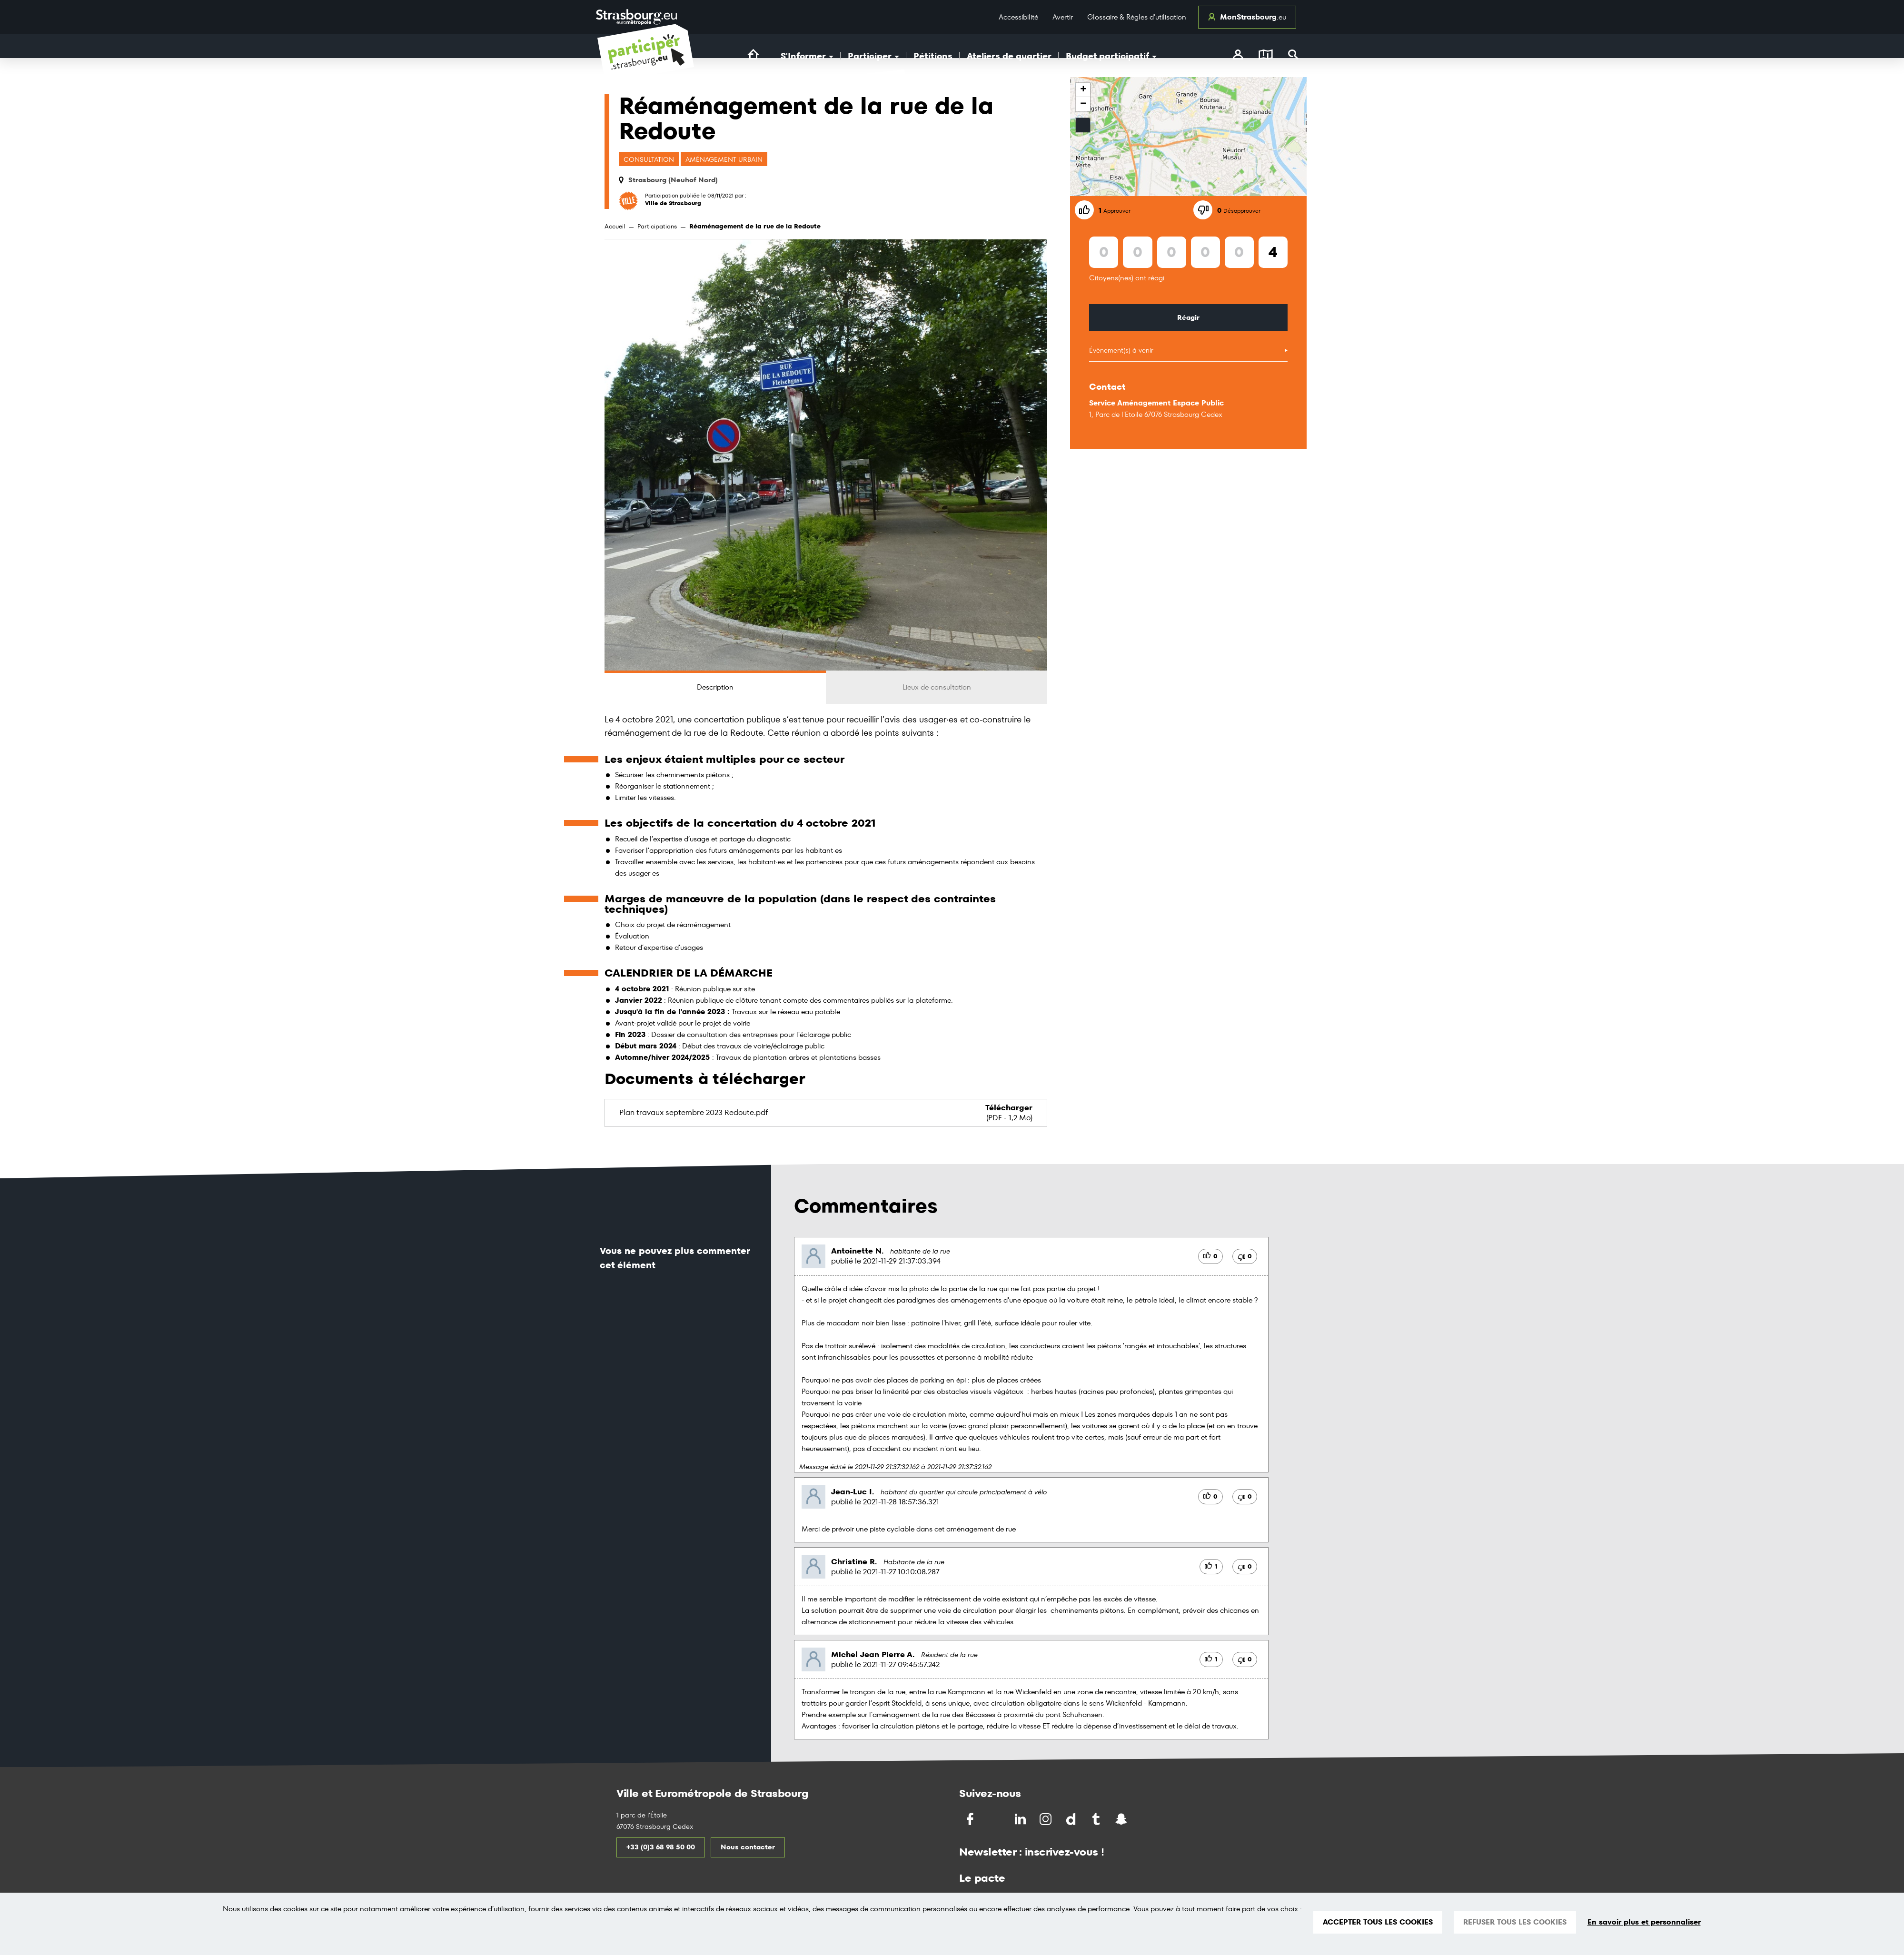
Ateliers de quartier (1009, 56)
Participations (657, 226)
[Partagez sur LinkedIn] (1021, 1819)
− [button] (1083, 104)
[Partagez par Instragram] (1046, 1819)
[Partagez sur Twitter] (996, 1819)
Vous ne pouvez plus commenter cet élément (675, 1258)
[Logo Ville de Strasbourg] (636, 17)
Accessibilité (1018, 17)
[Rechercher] (1293, 55)
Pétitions (932, 56)
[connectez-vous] (1238, 55)
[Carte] (1265, 55)
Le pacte (982, 1878)
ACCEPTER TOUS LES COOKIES (1378, 1922)
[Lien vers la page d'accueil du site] (753, 54)
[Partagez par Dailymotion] (1072, 1819)
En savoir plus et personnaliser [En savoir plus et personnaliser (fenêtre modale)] (1644, 1922)
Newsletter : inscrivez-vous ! (1031, 1851)
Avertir (1062, 17)
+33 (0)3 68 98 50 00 (660, 1847)
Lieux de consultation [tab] (936, 687)
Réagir (1188, 317)
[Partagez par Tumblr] (1097, 1819)
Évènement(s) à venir (1121, 350)
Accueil (615, 226)
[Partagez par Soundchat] (1141, 1818)
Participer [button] (873, 56)
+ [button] (1083, 90)
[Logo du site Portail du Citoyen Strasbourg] (645, 62)
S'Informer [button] (807, 56)
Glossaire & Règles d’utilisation (1136, 17)
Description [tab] (715, 687)
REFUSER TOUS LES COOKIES (1515, 1922)
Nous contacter (748, 1847)
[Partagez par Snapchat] (1122, 1819)
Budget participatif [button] (1111, 56)
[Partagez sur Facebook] (971, 1819)
